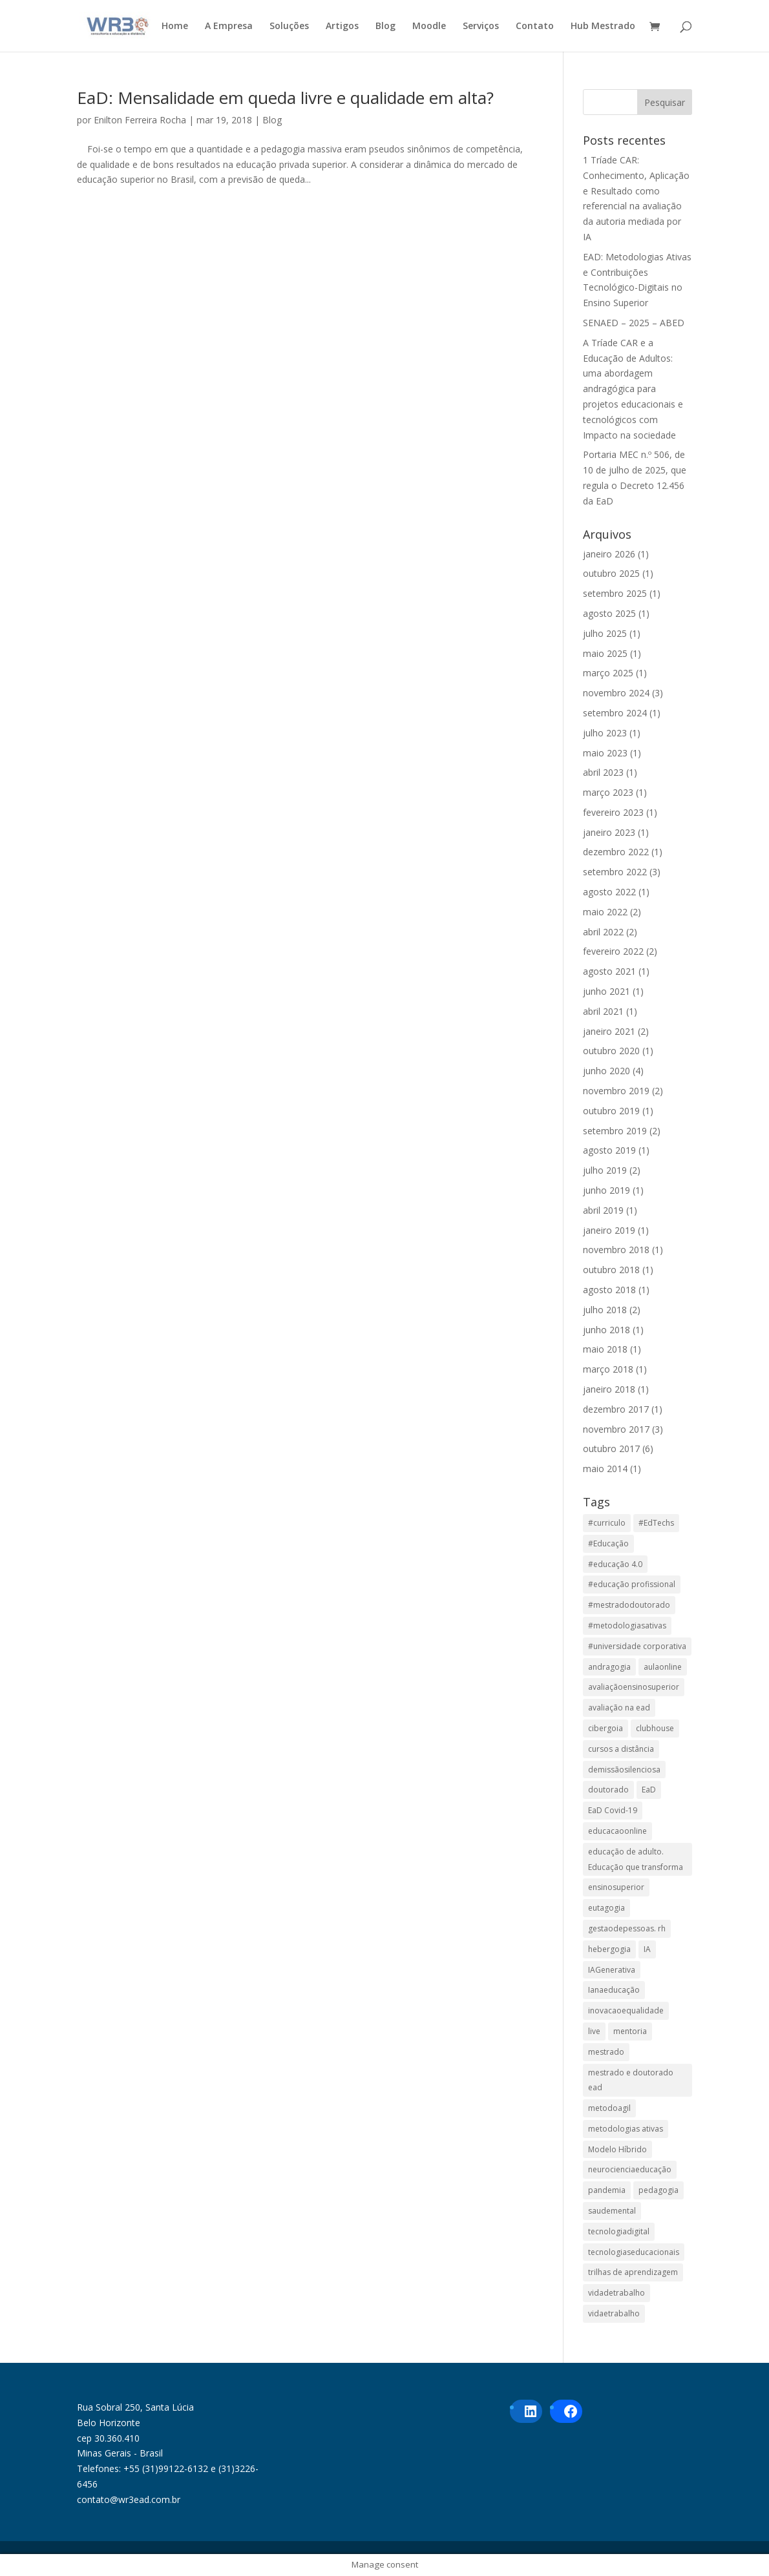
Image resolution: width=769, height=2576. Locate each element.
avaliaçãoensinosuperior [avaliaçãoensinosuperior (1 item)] (633, 1686)
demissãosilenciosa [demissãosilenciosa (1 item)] (624, 1769)
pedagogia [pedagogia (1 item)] (658, 2190)
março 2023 (608, 792)
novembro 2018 (616, 1249)
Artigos (342, 26)
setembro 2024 (615, 713)
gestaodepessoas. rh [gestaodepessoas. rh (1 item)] (627, 1928)
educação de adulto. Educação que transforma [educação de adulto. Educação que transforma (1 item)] (635, 1859)
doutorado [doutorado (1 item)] (608, 1789)
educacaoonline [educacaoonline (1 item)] (617, 1830)
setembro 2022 (615, 872)
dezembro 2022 (616, 852)
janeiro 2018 (609, 1389)
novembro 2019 (616, 1091)
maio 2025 (605, 653)
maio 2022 (605, 912)
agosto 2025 (609, 613)
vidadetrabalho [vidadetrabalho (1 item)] (616, 2292)
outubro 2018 (611, 1269)
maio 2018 (605, 1349)
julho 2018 (605, 1310)
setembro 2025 (615, 593)
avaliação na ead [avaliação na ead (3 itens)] (619, 1707)
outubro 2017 (611, 1448)
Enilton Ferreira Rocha (140, 120)
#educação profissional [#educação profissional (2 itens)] (631, 1584)
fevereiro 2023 (613, 812)
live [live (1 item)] (594, 2031)
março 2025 (608, 673)
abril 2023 (603, 772)
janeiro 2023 (609, 832)
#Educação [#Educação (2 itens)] (608, 1543)
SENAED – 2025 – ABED (633, 323)
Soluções (289, 26)
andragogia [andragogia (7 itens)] (609, 1666)
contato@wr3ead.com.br (128, 2499)
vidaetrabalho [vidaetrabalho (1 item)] (614, 2313)
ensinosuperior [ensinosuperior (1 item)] (616, 1887)
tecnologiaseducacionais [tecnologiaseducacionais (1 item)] (633, 2252)
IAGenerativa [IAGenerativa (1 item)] (611, 1969)
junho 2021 (606, 991)
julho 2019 (605, 1170)
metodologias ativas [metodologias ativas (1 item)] (625, 2128)
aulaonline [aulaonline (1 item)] (663, 1666)
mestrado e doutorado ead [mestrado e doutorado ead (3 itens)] (630, 2080)
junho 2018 (606, 1330)
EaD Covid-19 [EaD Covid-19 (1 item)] (612, 1810)
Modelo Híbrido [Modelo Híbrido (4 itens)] (617, 2149)
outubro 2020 (611, 1050)
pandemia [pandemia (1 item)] (607, 2190)
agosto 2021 (609, 971)
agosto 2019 (609, 1150)
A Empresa (229, 26)
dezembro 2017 (616, 1409)
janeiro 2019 (609, 1230)
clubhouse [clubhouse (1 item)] (655, 1728)
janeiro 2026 (609, 554)
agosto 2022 (609, 892)
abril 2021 (603, 1011)
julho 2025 (605, 633)
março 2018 (608, 1369)
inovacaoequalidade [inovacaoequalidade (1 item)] (626, 2010)
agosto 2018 (609, 1289)
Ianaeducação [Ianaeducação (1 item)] (614, 1989)
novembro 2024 (616, 693)
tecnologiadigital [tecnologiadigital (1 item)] (618, 2231)
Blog (385, 26)
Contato (535, 26)
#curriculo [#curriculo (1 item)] (607, 1522)
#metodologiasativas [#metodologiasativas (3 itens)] (627, 1625)
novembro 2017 (616, 1429)
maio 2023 (605, 753)
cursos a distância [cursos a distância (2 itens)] (621, 1748)
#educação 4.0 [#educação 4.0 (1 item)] (615, 1564)
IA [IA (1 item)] (647, 1949)
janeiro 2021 (609, 1031)
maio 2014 (605, 1468)
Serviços (481, 26)
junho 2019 (606, 1190)
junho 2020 (606, 1071)
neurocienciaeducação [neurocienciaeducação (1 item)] (629, 2169)
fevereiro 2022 (613, 951)
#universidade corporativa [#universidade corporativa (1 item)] (637, 1646)
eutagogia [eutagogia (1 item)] (606, 1907)
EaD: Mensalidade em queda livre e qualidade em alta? (285, 97)
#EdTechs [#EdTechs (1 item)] (656, 1522)
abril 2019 (603, 1210)
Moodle (429, 26)
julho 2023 (605, 733)
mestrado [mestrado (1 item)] (606, 2051)
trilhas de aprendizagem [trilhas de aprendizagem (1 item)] (633, 2272)
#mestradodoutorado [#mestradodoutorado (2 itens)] (629, 1604)
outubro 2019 (611, 1111)
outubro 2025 (611, 573)
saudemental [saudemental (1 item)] (612, 2210)
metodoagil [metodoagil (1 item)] (609, 2108)
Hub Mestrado (603, 26)
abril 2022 (603, 932)
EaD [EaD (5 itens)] (649, 1789)
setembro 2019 (615, 1131)
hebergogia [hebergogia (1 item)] (609, 1949)
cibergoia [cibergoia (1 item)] (605, 1728)
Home (175, 26)
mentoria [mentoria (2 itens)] (630, 2031)
